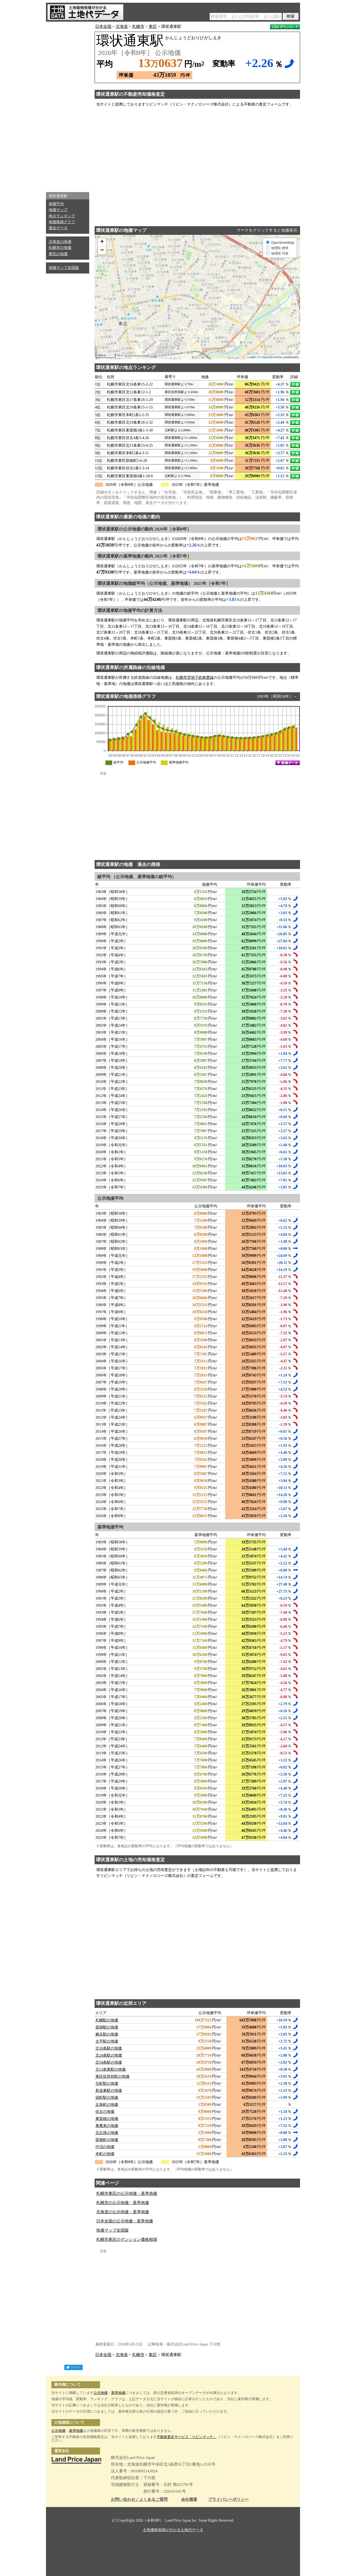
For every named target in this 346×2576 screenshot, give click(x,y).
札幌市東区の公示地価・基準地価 (126, 2193)
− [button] (102, 250)
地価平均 (56, 204)
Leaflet (251, 357)
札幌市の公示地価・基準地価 (122, 2203)
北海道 (122, 26)
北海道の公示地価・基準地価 (122, 2212)
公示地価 (101, 2393)
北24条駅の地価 (108, 2055)
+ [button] (102, 242)
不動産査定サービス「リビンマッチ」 (187, 2437)
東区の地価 (58, 254)
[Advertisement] (67, 105)
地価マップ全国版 (64, 268)
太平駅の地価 (106, 2041)
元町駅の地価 (106, 2083)
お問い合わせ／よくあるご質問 (139, 2500)
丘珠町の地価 (106, 2105)
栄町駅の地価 (106, 2098)
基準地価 (118, 2393)
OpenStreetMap (271, 357)
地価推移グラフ (62, 222)
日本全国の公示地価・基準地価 (124, 2221)
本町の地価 (104, 2154)
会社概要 (189, 2500)
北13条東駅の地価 (110, 2069)
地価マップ (58, 210)
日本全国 (103, 26)
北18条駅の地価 (108, 2048)
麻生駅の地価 (106, 2034)
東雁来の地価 (106, 2126)
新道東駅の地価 (108, 2091)
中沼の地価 (104, 2147)
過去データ (58, 228)
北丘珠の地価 (106, 2133)
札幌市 (138, 26)
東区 (153, 26)
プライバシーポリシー (228, 2500)
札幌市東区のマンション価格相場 (126, 2239)
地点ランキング (62, 216)
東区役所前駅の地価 (112, 2076)
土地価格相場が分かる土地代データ (173, 2530)
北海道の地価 (60, 242)
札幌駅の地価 (106, 2020)
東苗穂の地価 (106, 2119)
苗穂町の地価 (106, 2140)
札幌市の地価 (60, 248)
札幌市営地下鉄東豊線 (195, 678)
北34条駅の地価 (108, 2062)
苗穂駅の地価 (106, 2027)
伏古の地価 (104, 2112)
